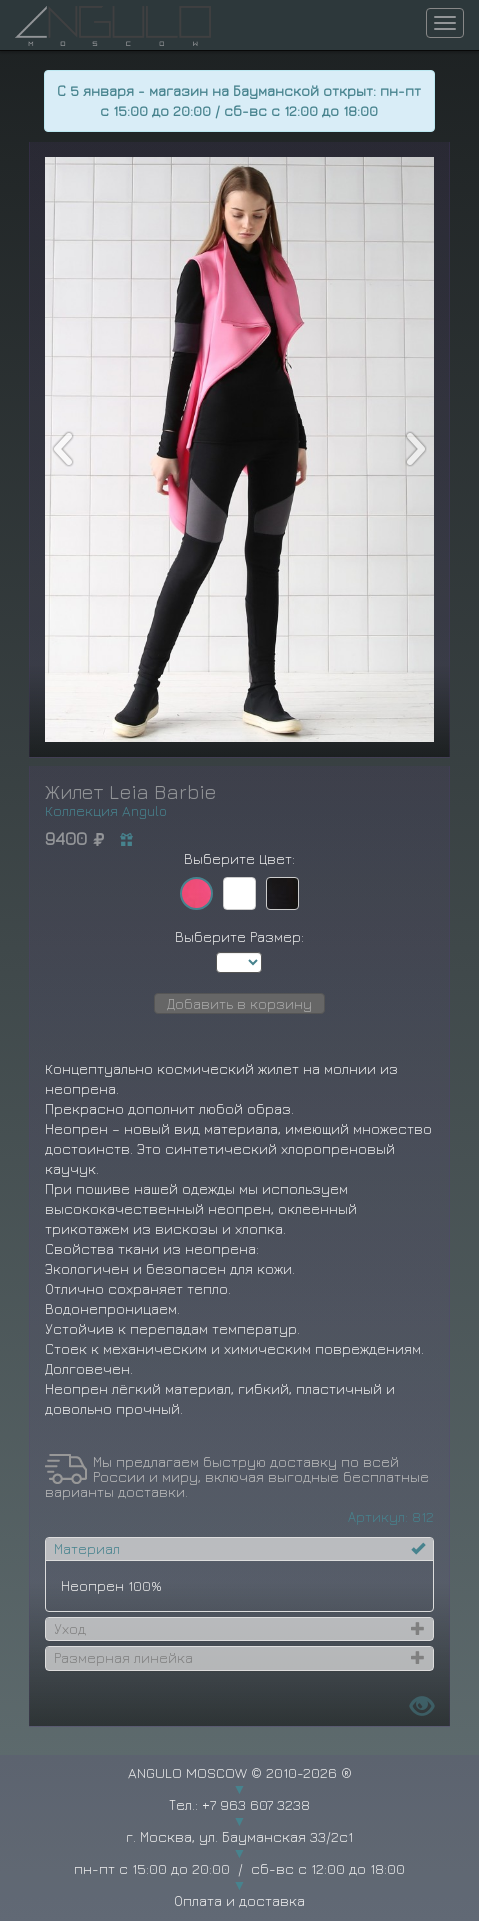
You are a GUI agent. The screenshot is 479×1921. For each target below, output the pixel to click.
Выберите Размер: (239, 936)
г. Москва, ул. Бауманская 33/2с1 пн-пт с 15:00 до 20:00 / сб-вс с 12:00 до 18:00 (239, 1852)
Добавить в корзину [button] (239, 1003)
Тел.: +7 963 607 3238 (239, 1804)
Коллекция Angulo (106, 810)
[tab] (240, 1549)
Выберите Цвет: (239, 858)
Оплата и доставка (239, 1900)
